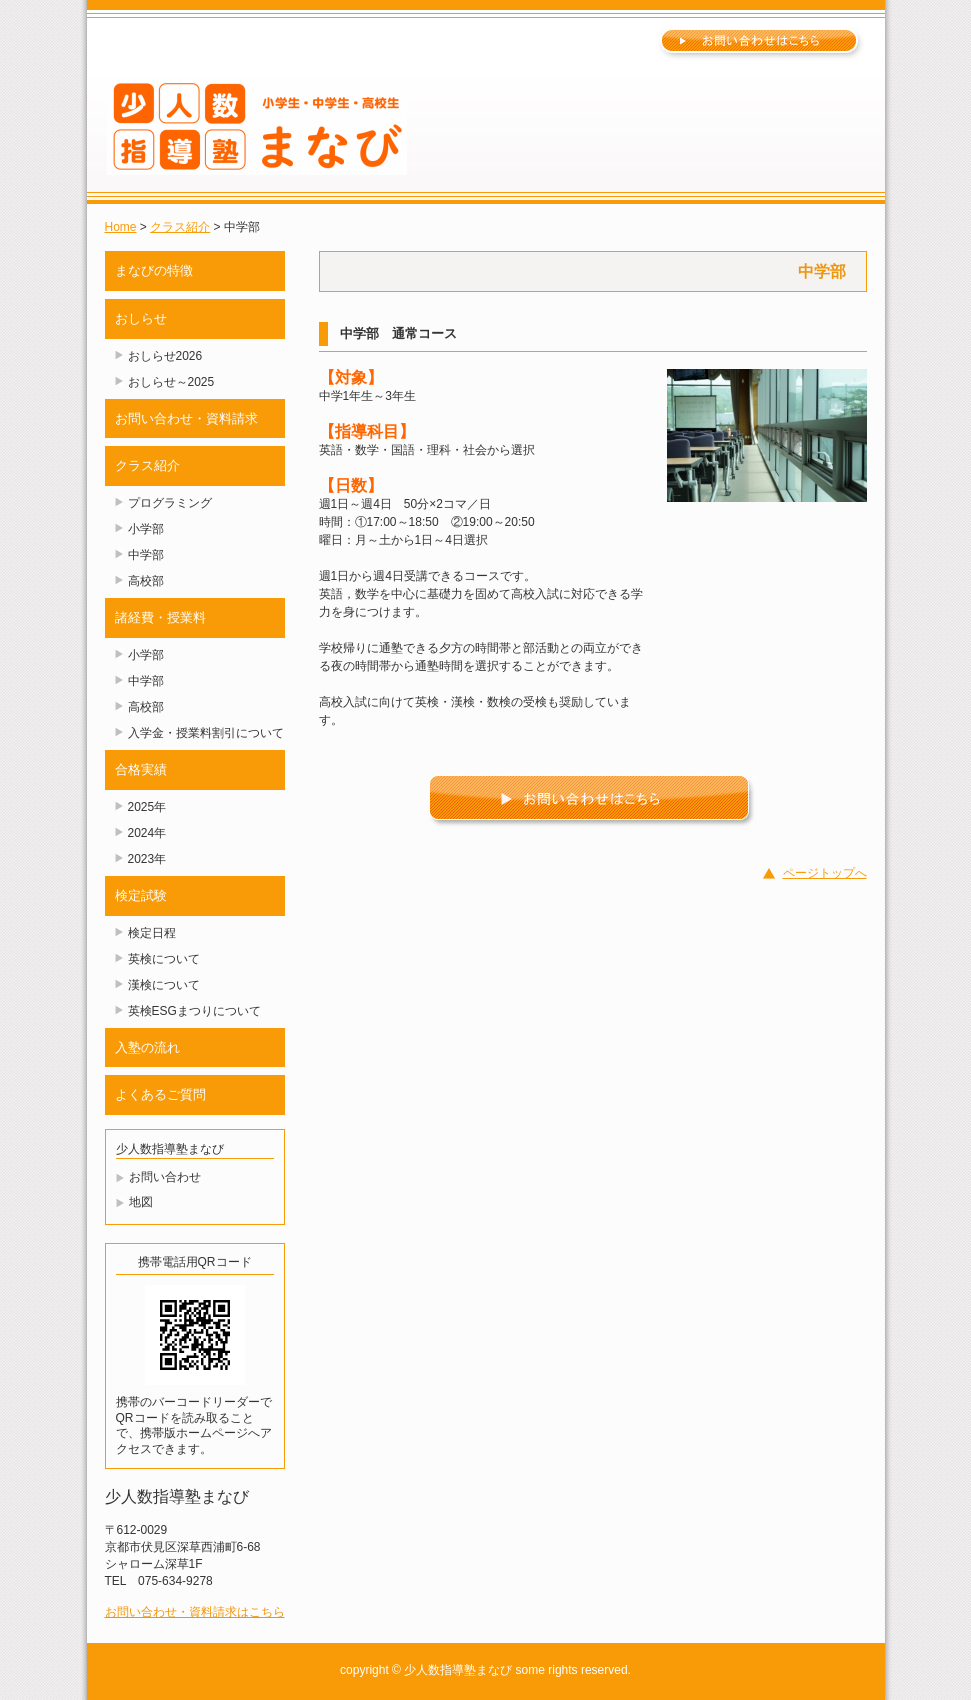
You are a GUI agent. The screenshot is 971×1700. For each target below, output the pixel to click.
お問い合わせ (165, 1177)
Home (121, 227)
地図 (141, 1202)
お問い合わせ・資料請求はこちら (195, 1612)
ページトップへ (825, 873)
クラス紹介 (180, 227)
